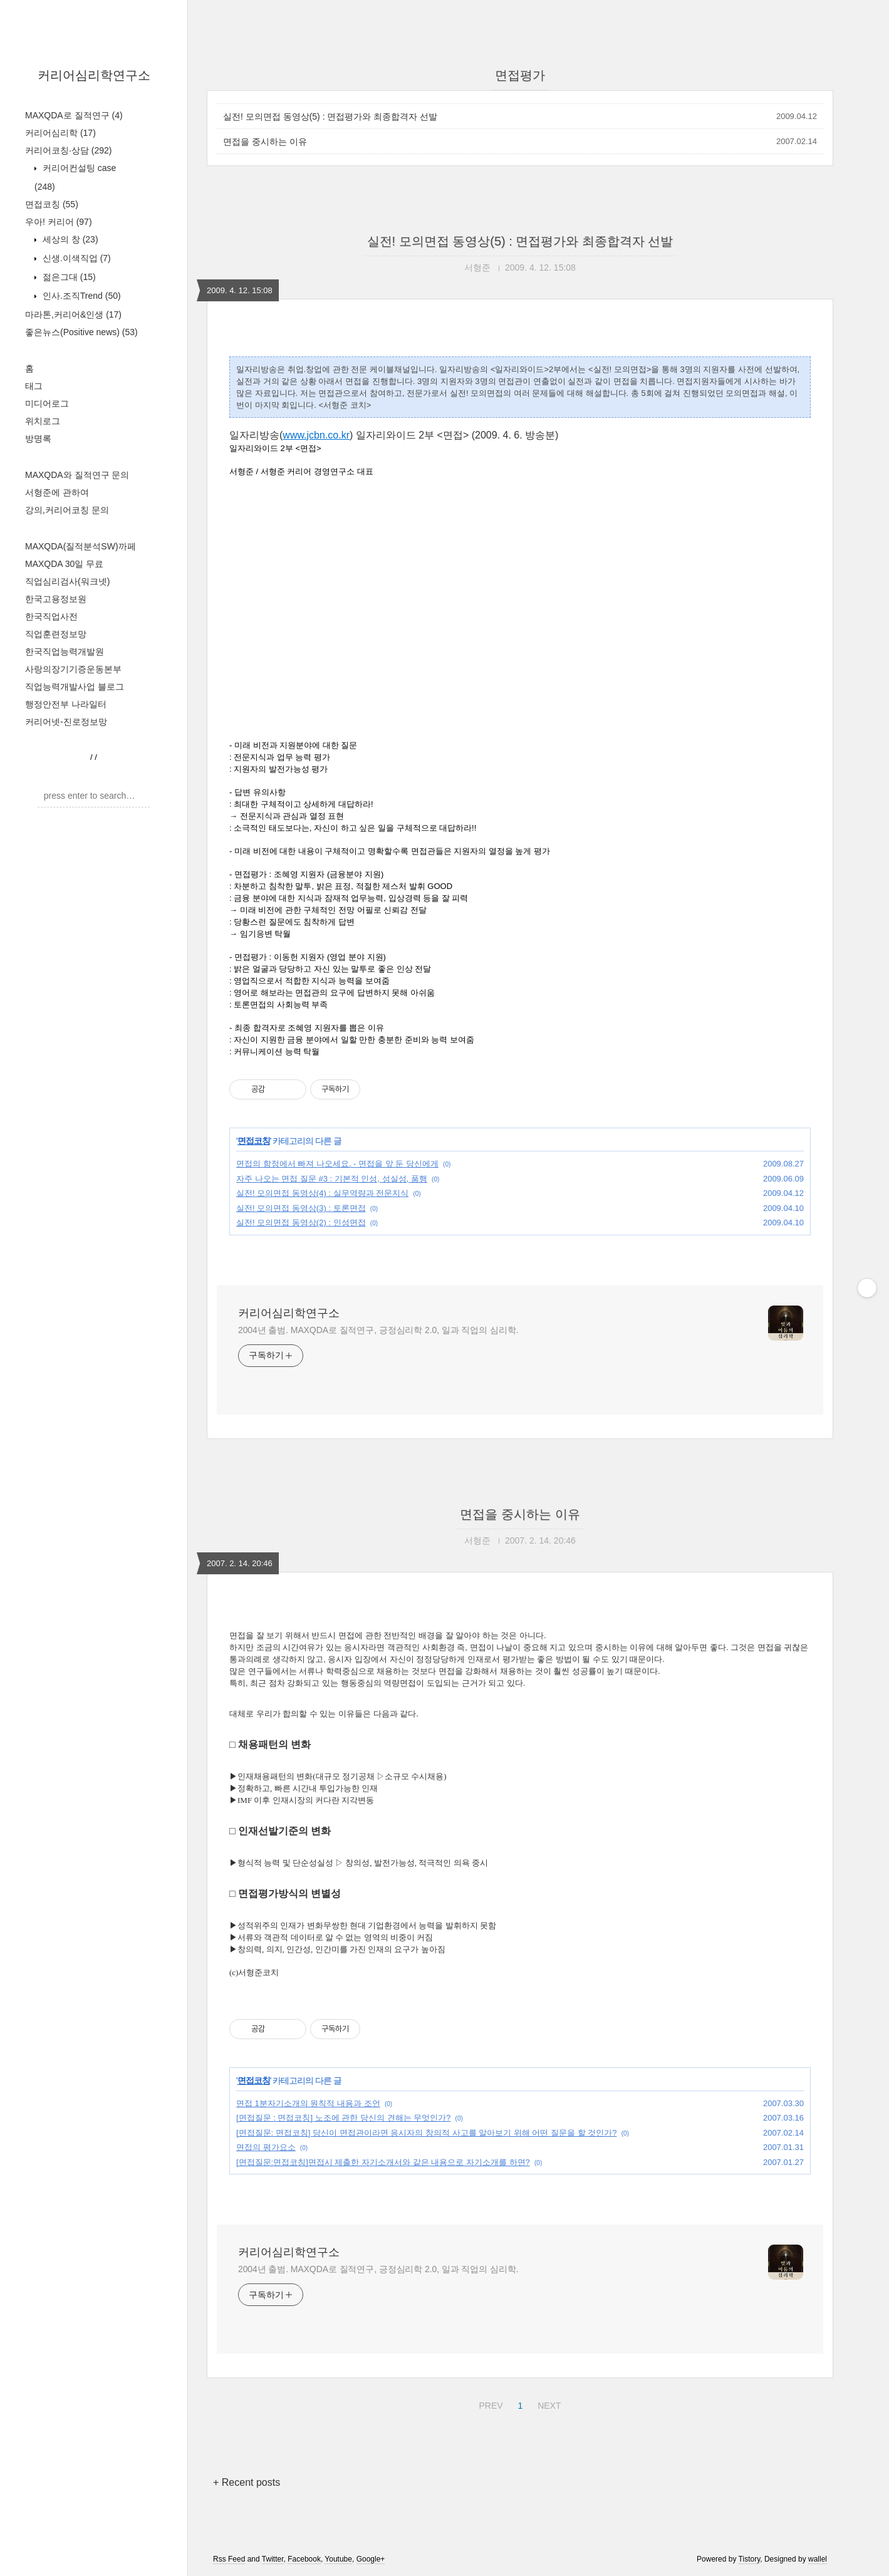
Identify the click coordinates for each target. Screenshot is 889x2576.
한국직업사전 (51, 616)
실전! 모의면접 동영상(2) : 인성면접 (301, 1222)
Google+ (370, 2559)
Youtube (338, 2559)
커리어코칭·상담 (68, 150)
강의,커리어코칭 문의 (67, 510)
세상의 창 (69, 239)
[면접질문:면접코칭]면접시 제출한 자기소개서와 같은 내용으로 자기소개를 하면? (383, 2162)
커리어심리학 (60, 133)
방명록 (38, 439)
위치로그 (42, 421)
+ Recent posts (246, 2482)
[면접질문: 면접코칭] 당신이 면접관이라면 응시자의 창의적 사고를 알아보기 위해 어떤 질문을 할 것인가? (426, 2132)
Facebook (304, 2559)
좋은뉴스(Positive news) (81, 332)
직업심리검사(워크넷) (67, 581)
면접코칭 (51, 204)
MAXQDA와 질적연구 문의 (77, 475)
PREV (489, 2404)
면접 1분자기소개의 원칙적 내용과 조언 (308, 2103)
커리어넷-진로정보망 (66, 722)
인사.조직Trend (80, 296)
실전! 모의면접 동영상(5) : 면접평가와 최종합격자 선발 (330, 117)
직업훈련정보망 (55, 634)
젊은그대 (68, 277)
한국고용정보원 (55, 599)
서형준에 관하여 (57, 492)
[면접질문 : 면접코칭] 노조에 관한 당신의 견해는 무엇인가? (343, 2117)
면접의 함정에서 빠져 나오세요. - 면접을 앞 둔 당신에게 (337, 1163)
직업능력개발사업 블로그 (74, 687)
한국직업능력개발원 (64, 652)
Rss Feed (229, 2559)
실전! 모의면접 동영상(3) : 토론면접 (301, 1208)
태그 (34, 386)
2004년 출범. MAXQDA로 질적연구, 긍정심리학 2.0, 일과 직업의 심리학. (378, 1330)
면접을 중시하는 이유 (265, 142)
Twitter (273, 2559)
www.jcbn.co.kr (316, 435)
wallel (817, 2559)
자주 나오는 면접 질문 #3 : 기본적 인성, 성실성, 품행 (331, 1178)
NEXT (547, 2404)
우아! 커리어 (58, 222)
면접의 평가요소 (266, 2147)
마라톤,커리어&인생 (73, 314)
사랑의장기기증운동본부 (73, 669)
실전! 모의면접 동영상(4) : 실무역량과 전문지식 (322, 1193)
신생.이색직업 (75, 258)
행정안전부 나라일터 (66, 704)
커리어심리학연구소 (94, 75)
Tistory (750, 2559)
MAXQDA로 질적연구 (74, 115)
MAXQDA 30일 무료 (64, 564)
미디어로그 (47, 403)
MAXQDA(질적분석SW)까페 (80, 546)
